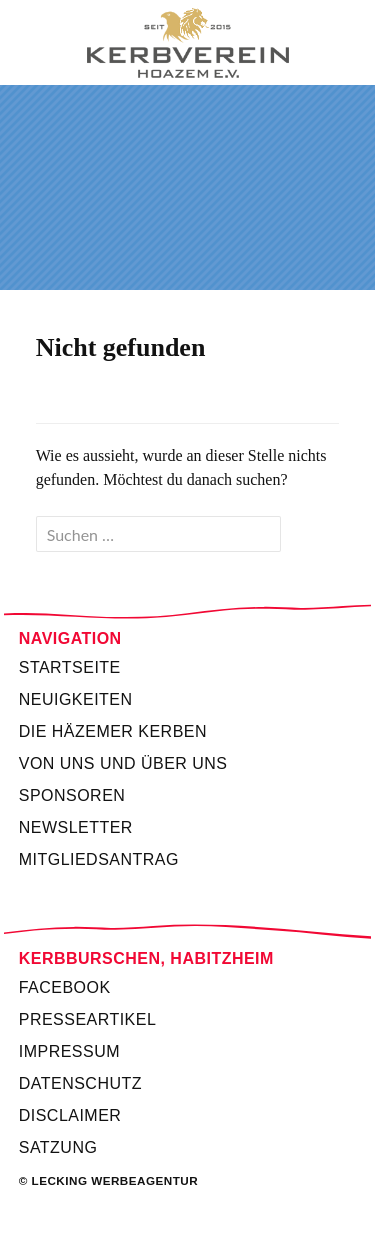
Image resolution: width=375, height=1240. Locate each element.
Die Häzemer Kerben (113, 731)
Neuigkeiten (76, 699)
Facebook (65, 987)
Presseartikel (88, 1019)
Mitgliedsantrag (99, 859)
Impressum (69, 1051)
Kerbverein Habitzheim (187, 43)
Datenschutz (80, 1083)
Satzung (58, 1147)
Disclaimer (70, 1115)
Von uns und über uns (123, 763)
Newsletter (76, 827)
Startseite (70, 667)
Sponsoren (72, 795)
